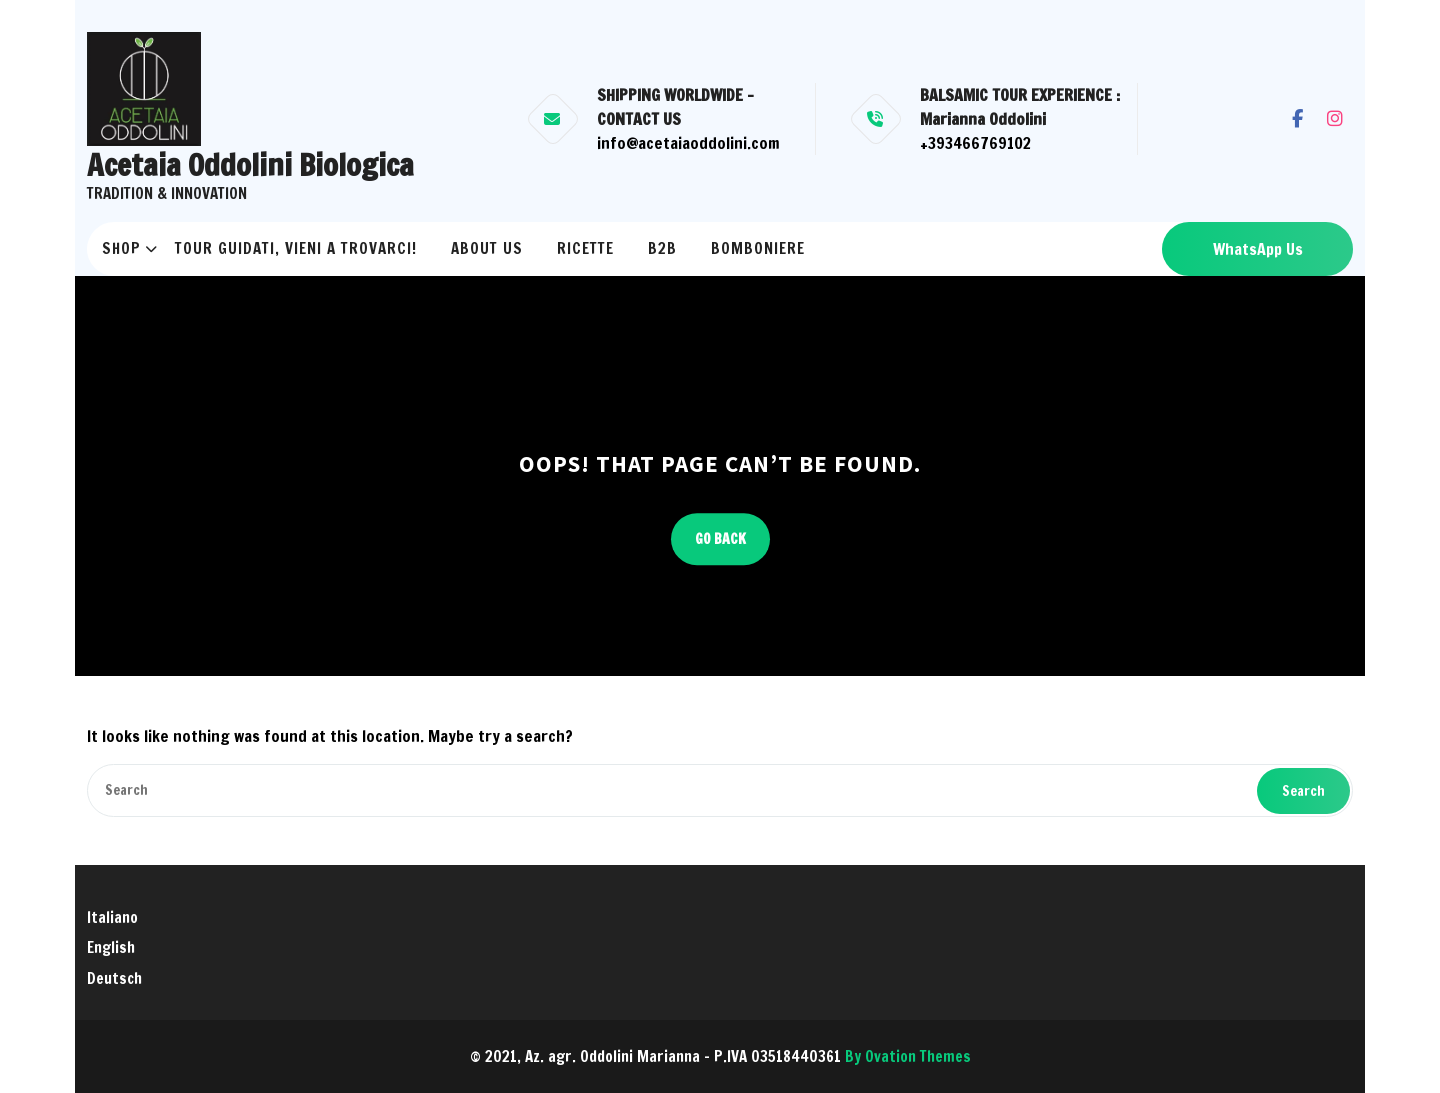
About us (487, 248)
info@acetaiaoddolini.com (688, 143)
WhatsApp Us (1258, 249)
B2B (662, 248)
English (111, 947)
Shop (121, 248)
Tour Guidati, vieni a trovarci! (296, 248)
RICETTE (585, 248)
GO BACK (720, 539)
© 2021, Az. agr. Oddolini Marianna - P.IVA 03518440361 (720, 1056)
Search (1303, 791)
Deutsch (114, 978)
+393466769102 (975, 143)
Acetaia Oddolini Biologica (250, 164)
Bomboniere (758, 248)
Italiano (112, 917)
